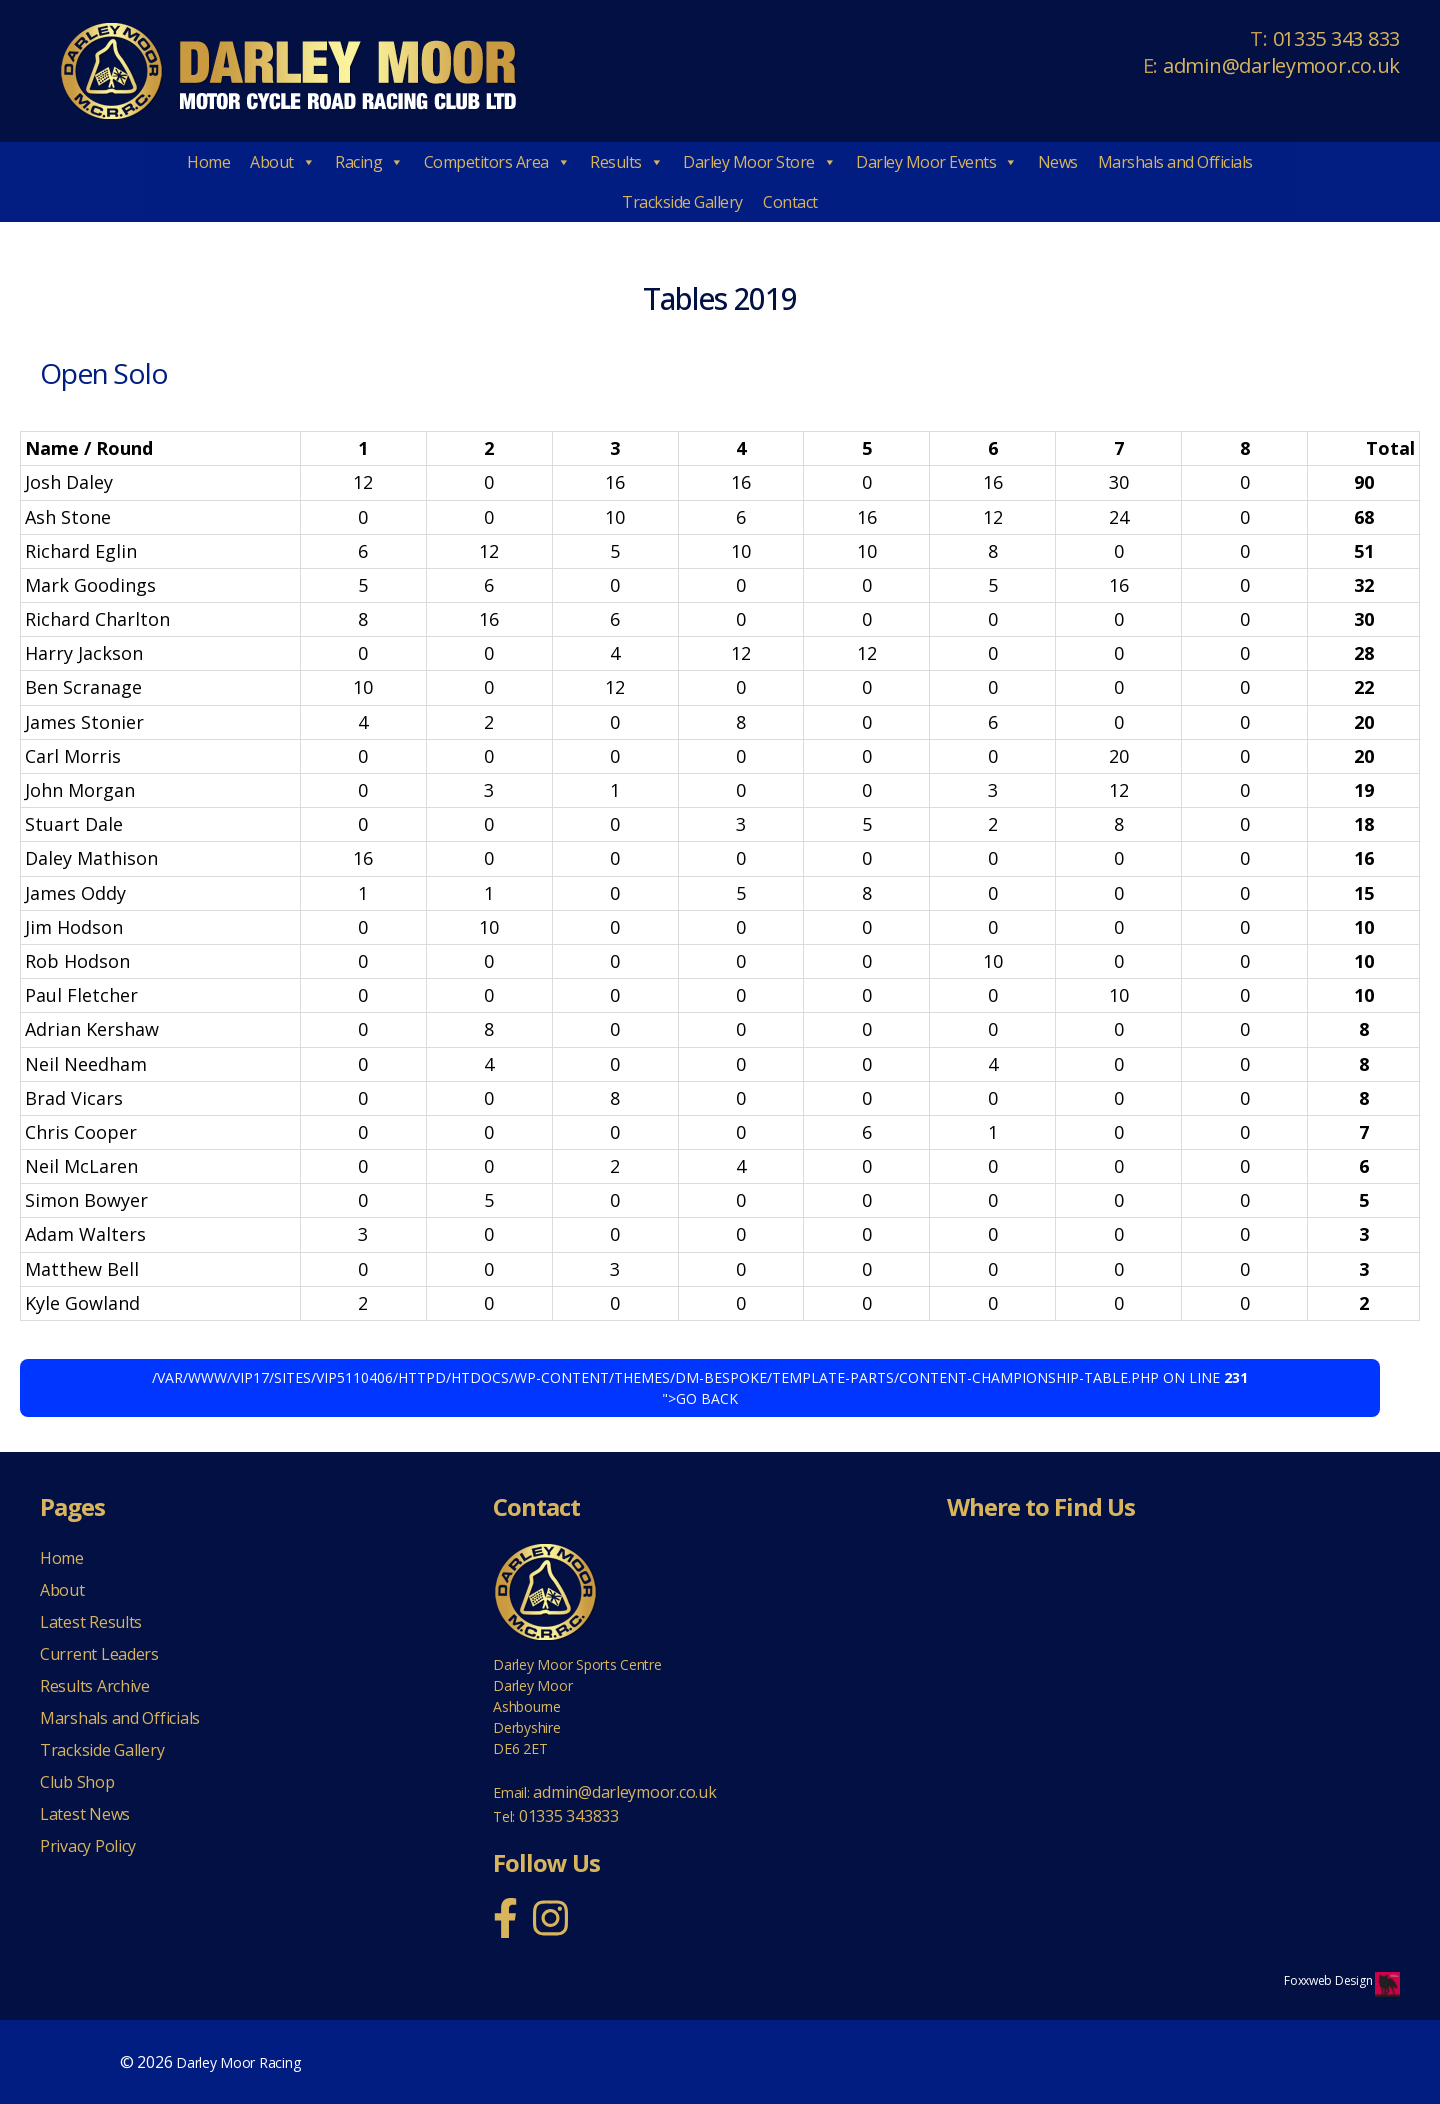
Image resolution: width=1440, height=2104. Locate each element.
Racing (369, 162)
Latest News (85, 1814)
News (1058, 162)
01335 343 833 (1337, 38)
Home (208, 162)
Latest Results (91, 1622)
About (282, 162)
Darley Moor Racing (238, 2062)
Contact (790, 202)
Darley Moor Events (937, 162)
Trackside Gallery (682, 202)
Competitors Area (497, 162)
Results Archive (95, 1686)
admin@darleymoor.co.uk (1281, 65)
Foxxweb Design (1329, 1980)
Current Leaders (99, 1654)
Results (626, 162)
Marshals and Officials (1175, 162)
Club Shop (77, 1782)
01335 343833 (569, 1816)
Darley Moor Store (759, 162)
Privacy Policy (88, 1846)
